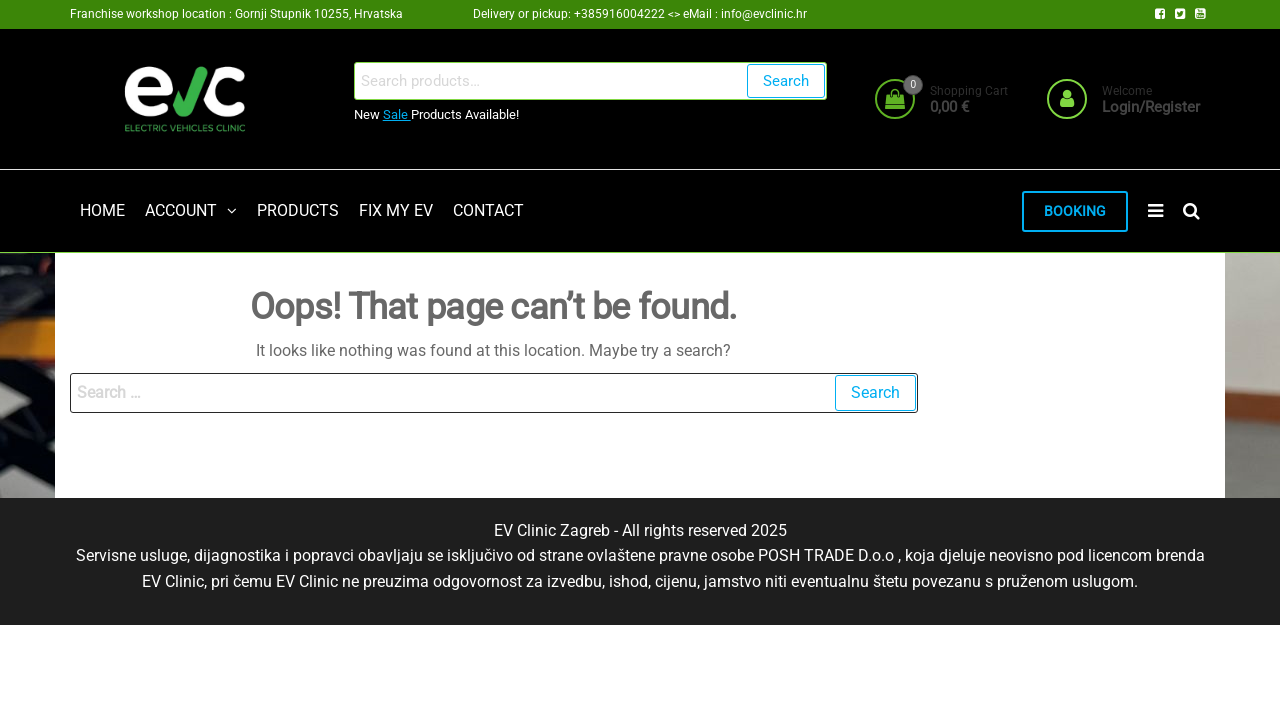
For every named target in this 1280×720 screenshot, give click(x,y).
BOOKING (1075, 211)
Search (786, 81)
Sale (397, 114)
